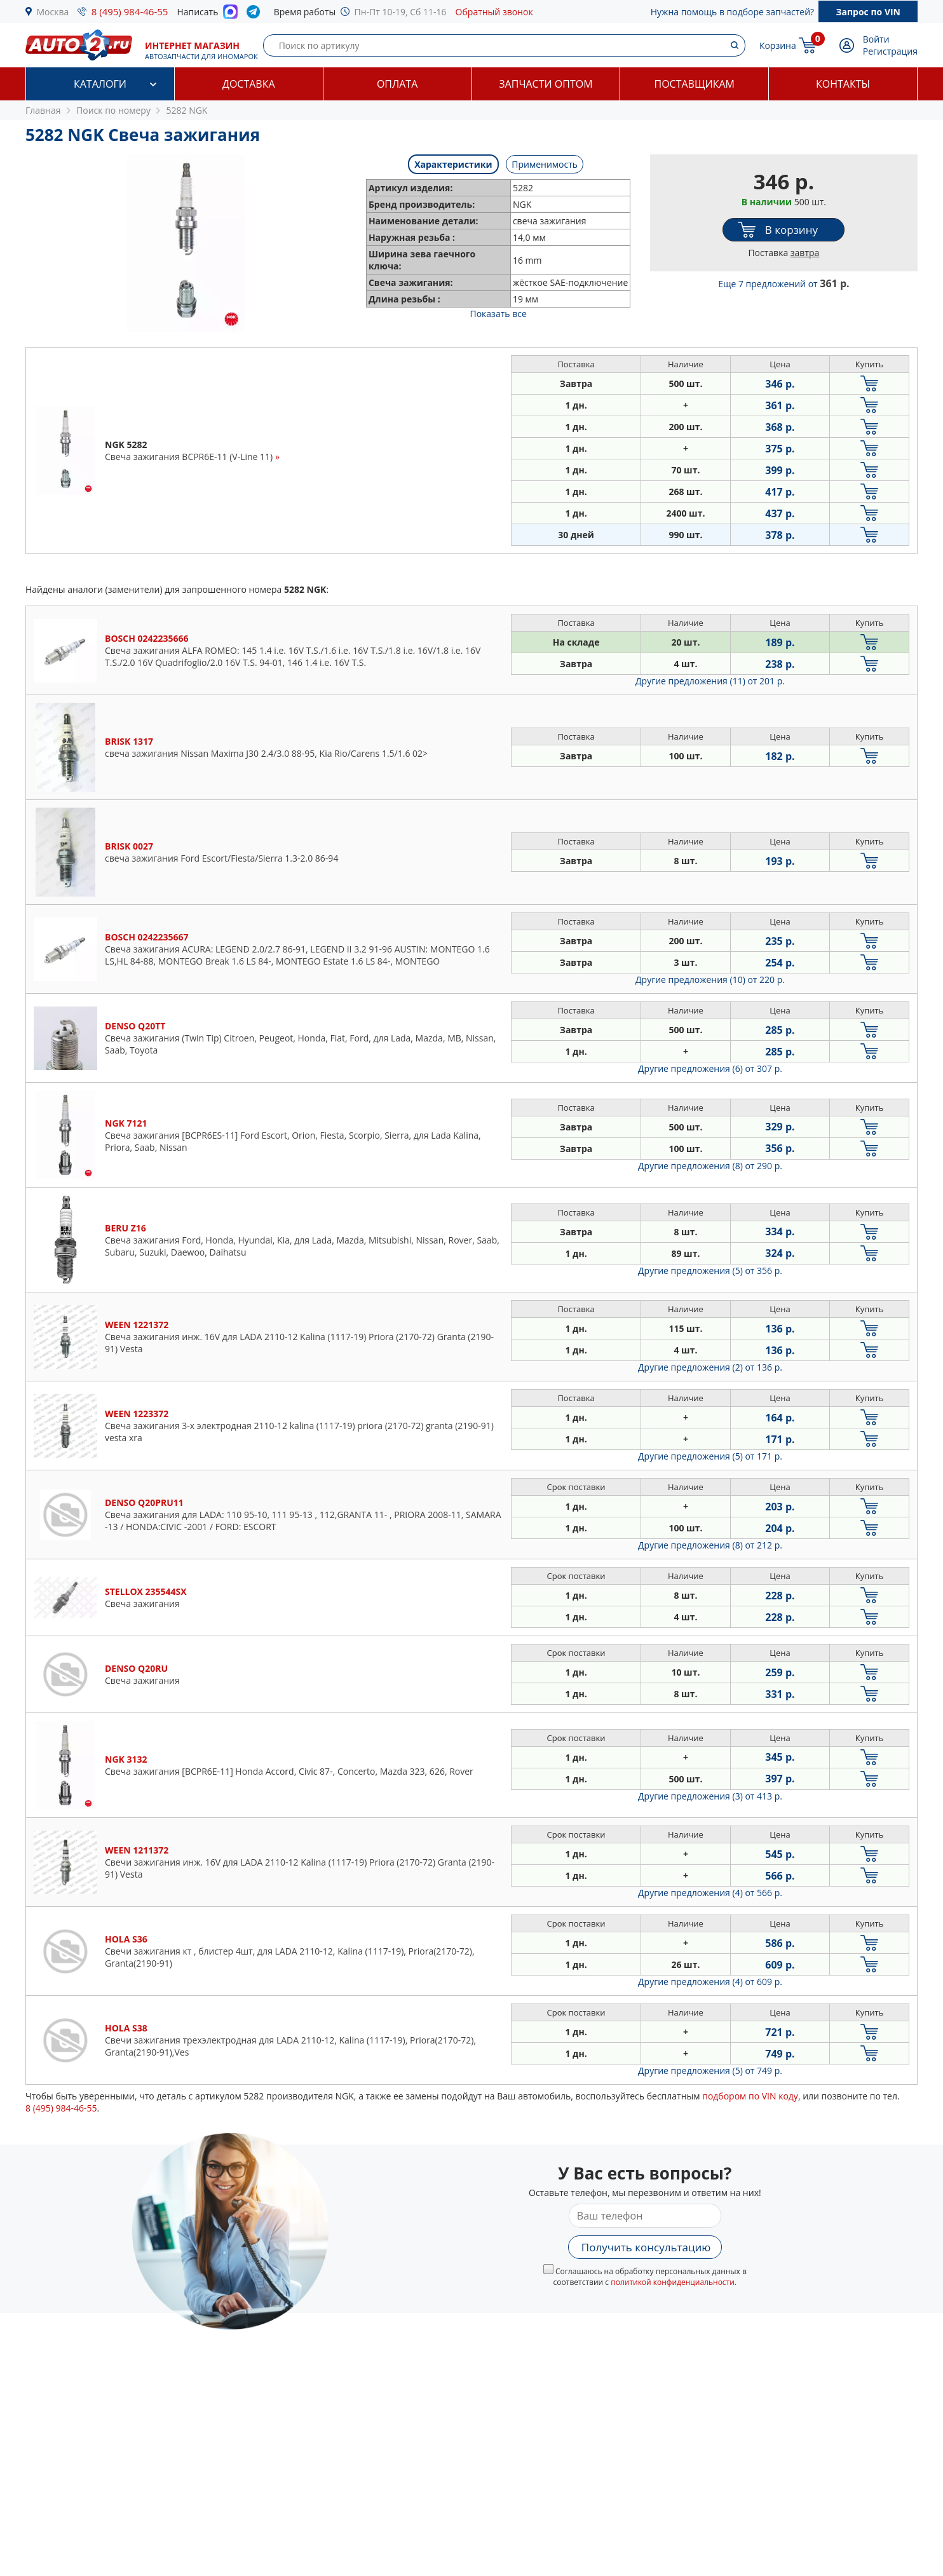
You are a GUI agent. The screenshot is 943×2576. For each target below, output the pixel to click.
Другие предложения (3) (710, 1796)
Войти (876, 39)
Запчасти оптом (545, 84)
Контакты (843, 84)
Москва (53, 12)
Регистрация (890, 51)
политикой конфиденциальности (673, 2282)
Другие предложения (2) (710, 1367)
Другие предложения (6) (710, 1068)
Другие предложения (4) (710, 1893)
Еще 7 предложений (783, 284)
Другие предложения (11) (710, 681)
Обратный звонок (494, 12)
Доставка (248, 84)
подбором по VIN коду (750, 2096)
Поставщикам (695, 84)
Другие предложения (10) (710, 979)
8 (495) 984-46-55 (130, 11)
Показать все (498, 314)
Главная (43, 110)
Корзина (777, 45)
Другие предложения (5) (710, 1270)
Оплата (397, 84)
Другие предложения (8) (710, 1166)
